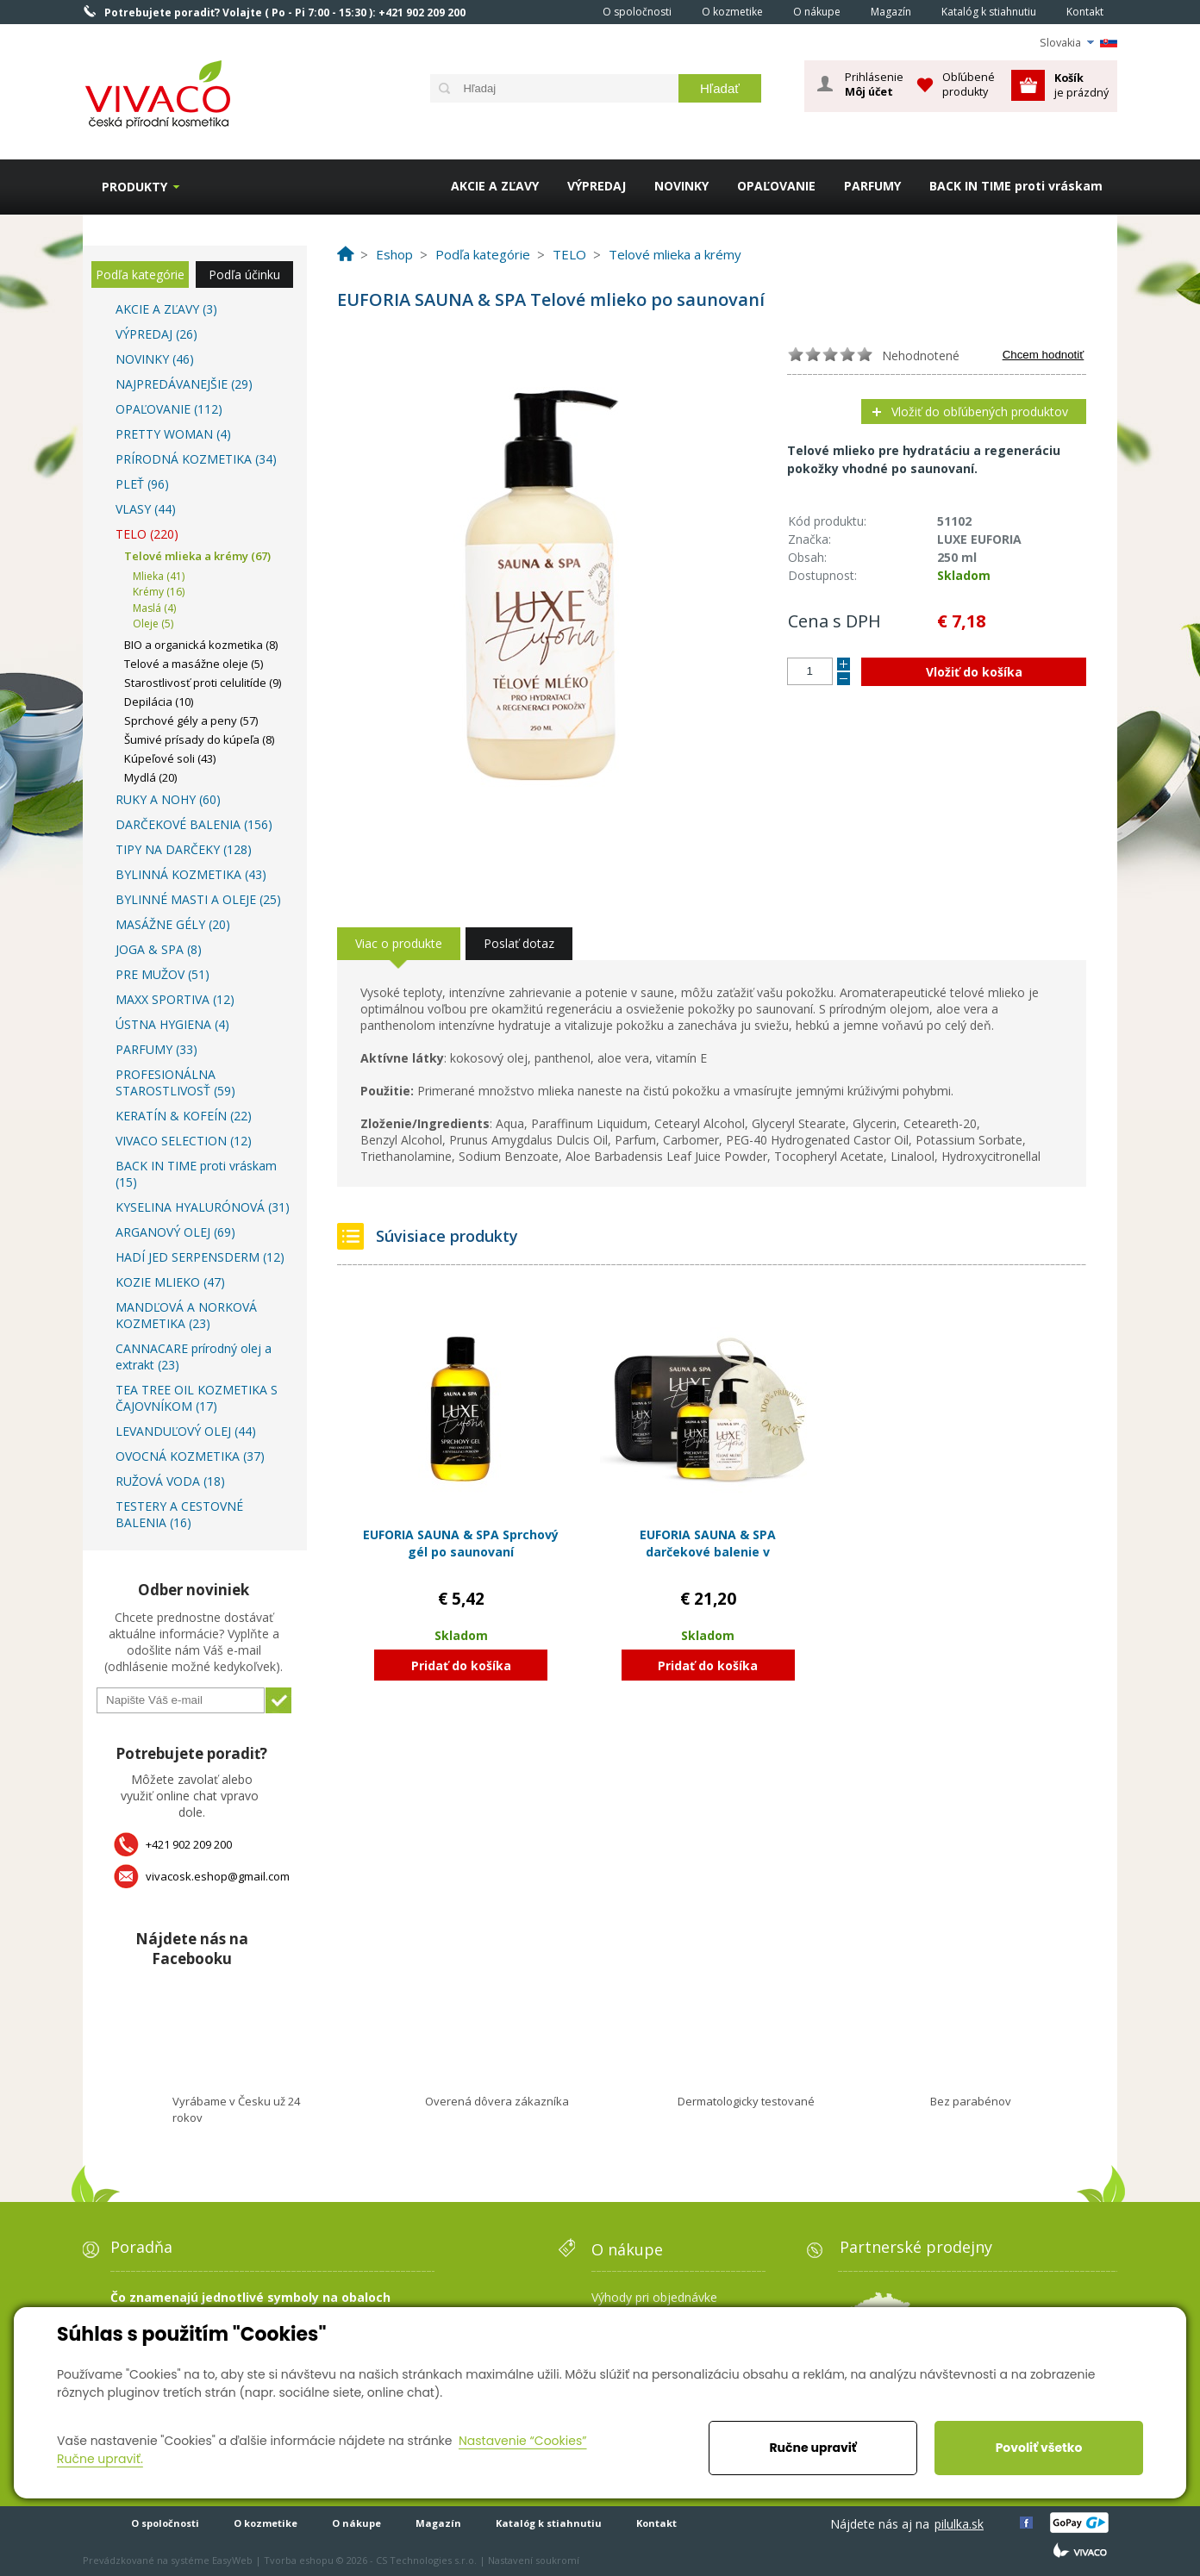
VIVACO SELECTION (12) (184, 1140)
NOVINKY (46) (155, 359)
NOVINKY (681, 186)
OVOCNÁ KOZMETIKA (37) (190, 1456)
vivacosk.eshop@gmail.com (218, 1876)
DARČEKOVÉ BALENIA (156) (194, 824)
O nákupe (817, 11)
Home (564, 11)
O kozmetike (732, 11)
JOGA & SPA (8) (159, 949)
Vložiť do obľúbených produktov (979, 411)
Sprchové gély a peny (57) (191, 720)
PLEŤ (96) (142, 484)
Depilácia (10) (158, 701)
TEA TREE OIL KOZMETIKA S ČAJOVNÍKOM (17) (197, 1398)
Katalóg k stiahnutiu (988, 11)
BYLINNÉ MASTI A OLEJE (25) (198, 899)
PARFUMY (872, 186)
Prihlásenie (874, 84)
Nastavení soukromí (533, 2560)
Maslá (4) (154, 608)
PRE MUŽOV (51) (162, 974)
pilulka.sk (959, 2524)
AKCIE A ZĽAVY (495, 186)
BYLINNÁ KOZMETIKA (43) (191, 874)
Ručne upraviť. (100, 2458)
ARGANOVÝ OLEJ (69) (175, 1232)
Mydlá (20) (150, 777)
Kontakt (1084, 11)
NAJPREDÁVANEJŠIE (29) (184, 384)
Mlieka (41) (158, 576)
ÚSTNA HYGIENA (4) (172, 1024)
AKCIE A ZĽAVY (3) (166, 309)
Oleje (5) (153, 623)
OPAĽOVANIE (776, 186)
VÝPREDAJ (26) (156, 334)
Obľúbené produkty (968, 84)
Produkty (134, 186)
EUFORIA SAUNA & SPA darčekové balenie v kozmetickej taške (708, 1551)
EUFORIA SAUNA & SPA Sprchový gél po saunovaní (461, 1543)
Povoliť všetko (1039, 2447)
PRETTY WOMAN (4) (173, 434)
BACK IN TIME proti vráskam (1016, 186)
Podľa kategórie (140, 274)
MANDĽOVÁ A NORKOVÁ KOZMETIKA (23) (186, 1315)
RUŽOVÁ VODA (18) (170, 1481)
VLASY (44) (146, 509)
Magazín (891, 11)
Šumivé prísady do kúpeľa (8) (199, 739)
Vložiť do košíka (974, 672)
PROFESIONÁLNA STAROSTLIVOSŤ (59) (175, 1082)
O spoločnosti (637, 11)
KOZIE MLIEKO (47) (170, 1282)
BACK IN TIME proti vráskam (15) (196, 1173)
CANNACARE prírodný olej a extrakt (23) (194, 1356)
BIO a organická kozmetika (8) (201, 644)
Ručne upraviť (812, 2447)
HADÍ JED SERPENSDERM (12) (200, 1257)
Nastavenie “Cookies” (523, 2440)
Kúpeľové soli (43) (170, 758)
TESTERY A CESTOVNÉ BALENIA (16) (179, 1514)
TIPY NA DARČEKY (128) (184, 849)
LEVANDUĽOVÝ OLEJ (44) (186, 1431)
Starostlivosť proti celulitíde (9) (202, 682)
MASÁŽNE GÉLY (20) (173, 924)
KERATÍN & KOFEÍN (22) (184, 1115)
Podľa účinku (244, 274)
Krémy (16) (158, 591)
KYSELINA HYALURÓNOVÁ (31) (203, 1207)
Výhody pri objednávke (654, 2297)
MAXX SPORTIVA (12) (175, 999)
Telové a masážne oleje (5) (193, 663)
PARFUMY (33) (156, 1049)
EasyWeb (232, 2560)
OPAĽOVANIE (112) (169, 409)
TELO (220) (147, 534)
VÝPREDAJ (596, 186)
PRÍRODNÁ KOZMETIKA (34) (196, 459)
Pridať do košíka (461, 1665)
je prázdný (1081, 85)
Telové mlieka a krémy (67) (197, 556)
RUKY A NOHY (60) (168, 799)
